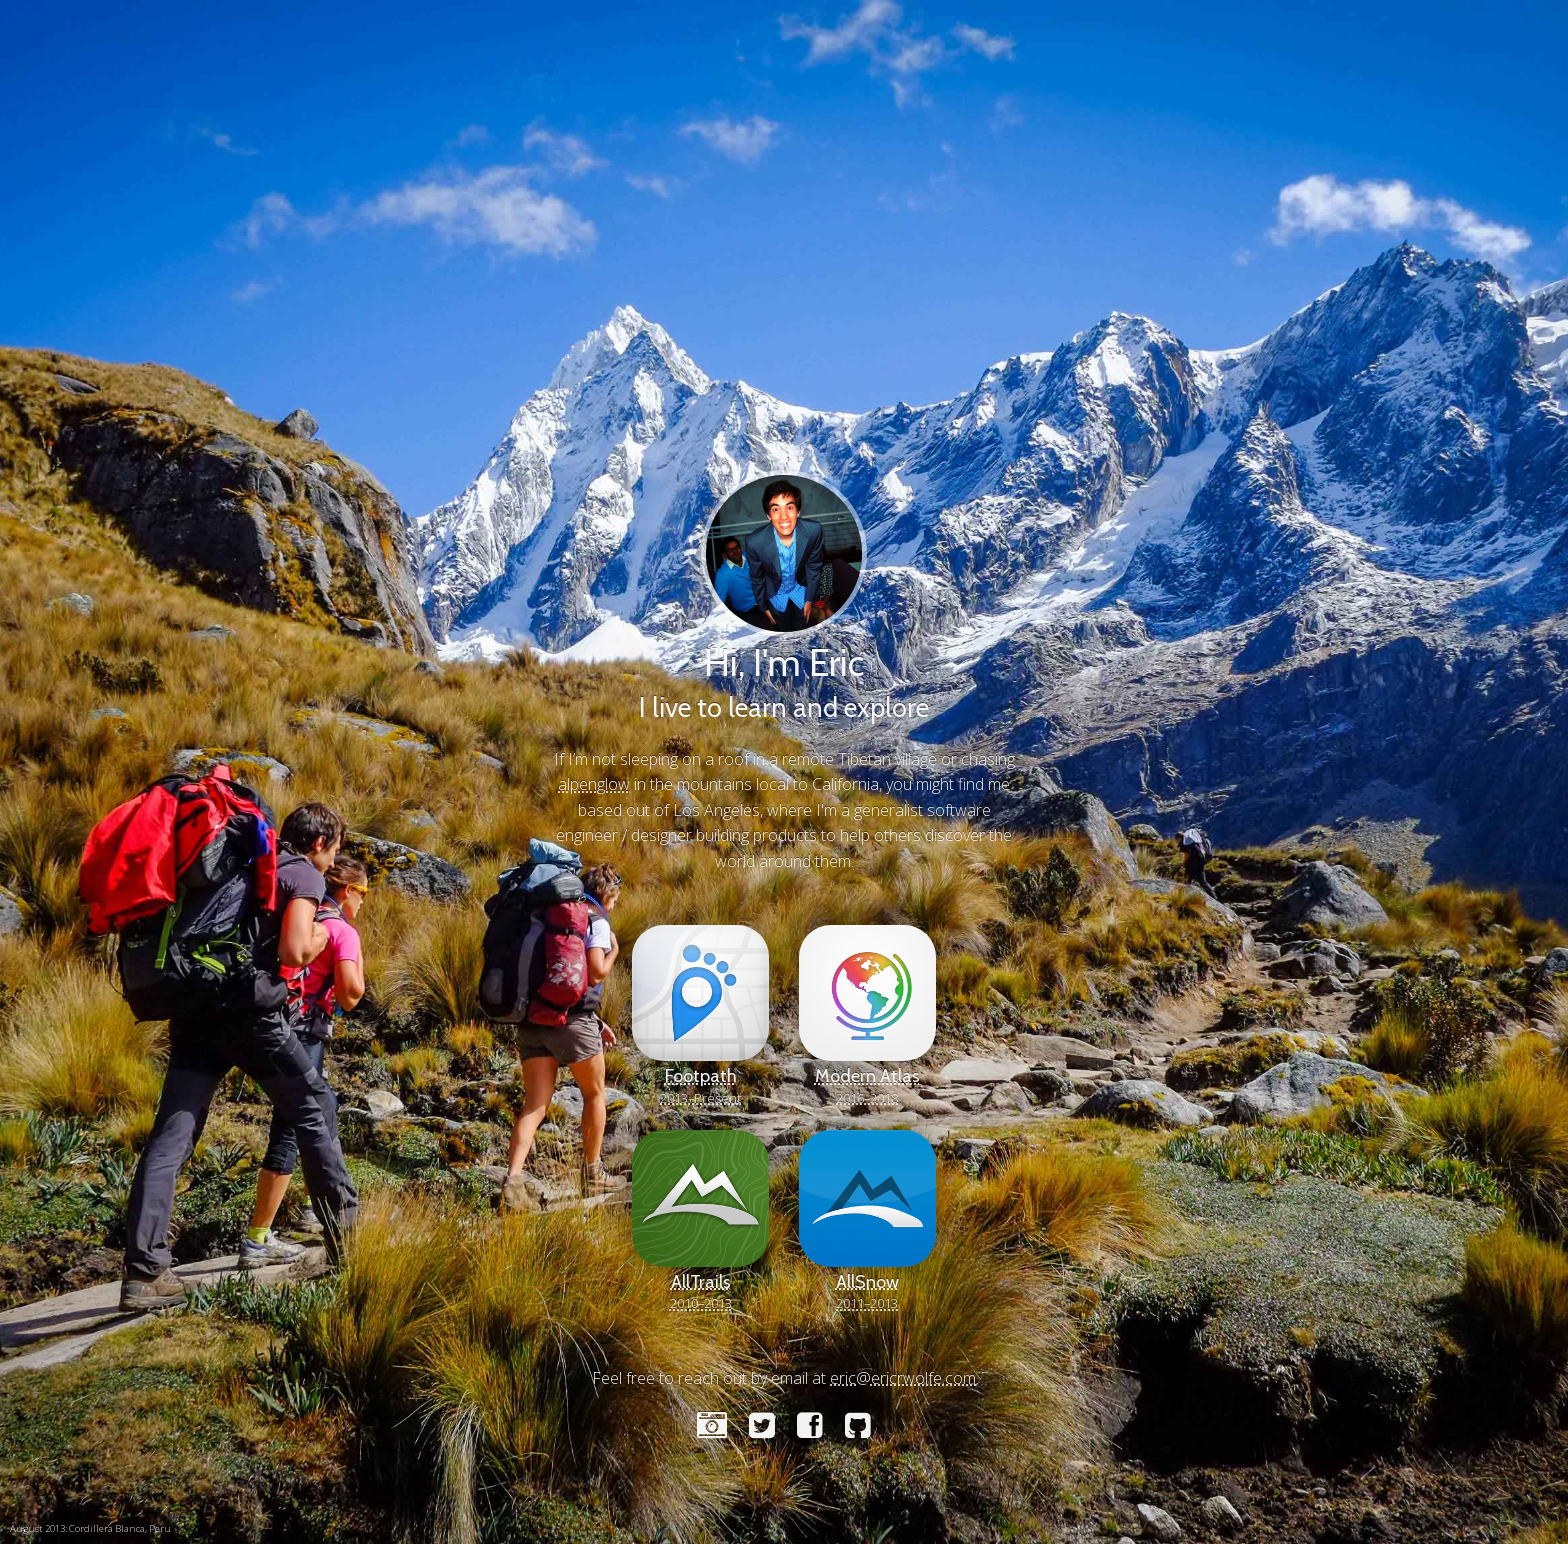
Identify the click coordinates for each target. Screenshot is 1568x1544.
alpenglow (594, 784)
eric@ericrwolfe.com (903, 1378)
